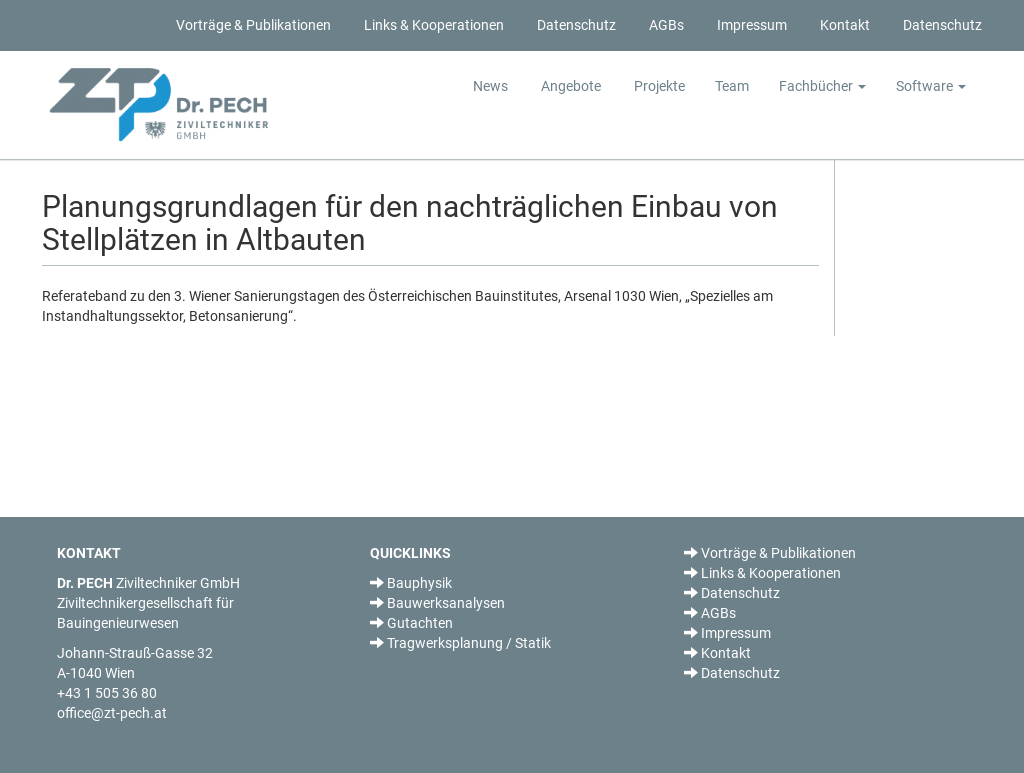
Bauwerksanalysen (437, 603)
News (490, 86)
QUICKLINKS (410, 553)
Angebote (569, 86)
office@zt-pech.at (112, 713)
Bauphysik (411, 583)
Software (931, 86)
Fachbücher (822, 86)
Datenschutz (575, 25)
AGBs (665, 25)
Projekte (658, 86)
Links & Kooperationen (432, 25)
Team (732, 86)
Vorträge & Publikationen (252, 25)
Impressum (750, 25)
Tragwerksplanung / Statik (460, 643)
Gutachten (411, 623)
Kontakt (843, 25)
